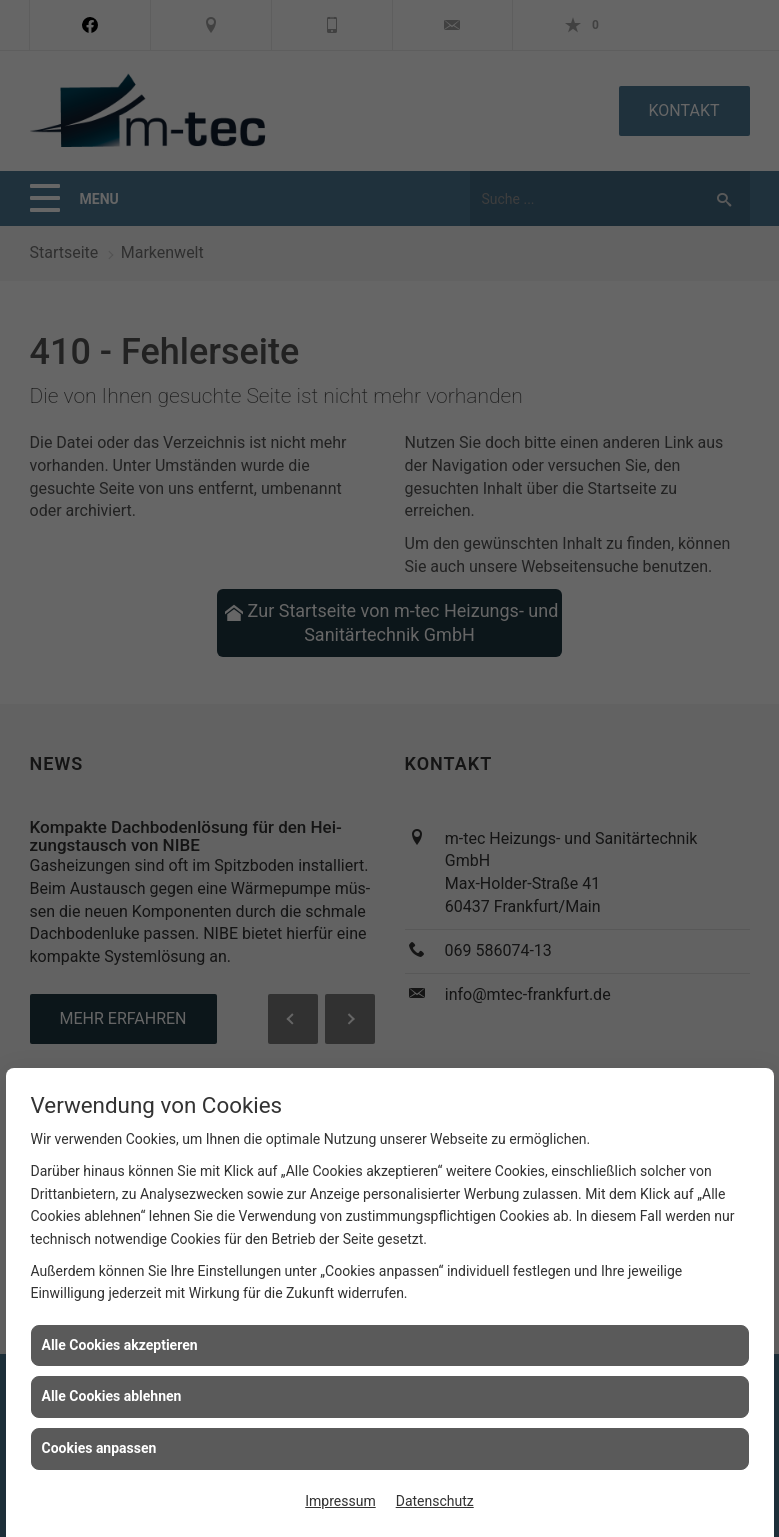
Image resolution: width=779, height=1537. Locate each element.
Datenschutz (435, 1501)
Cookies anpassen (99, 1448)
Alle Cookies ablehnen (112, 1396)
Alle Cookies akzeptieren (120, 1345)
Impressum (340, 1501)
